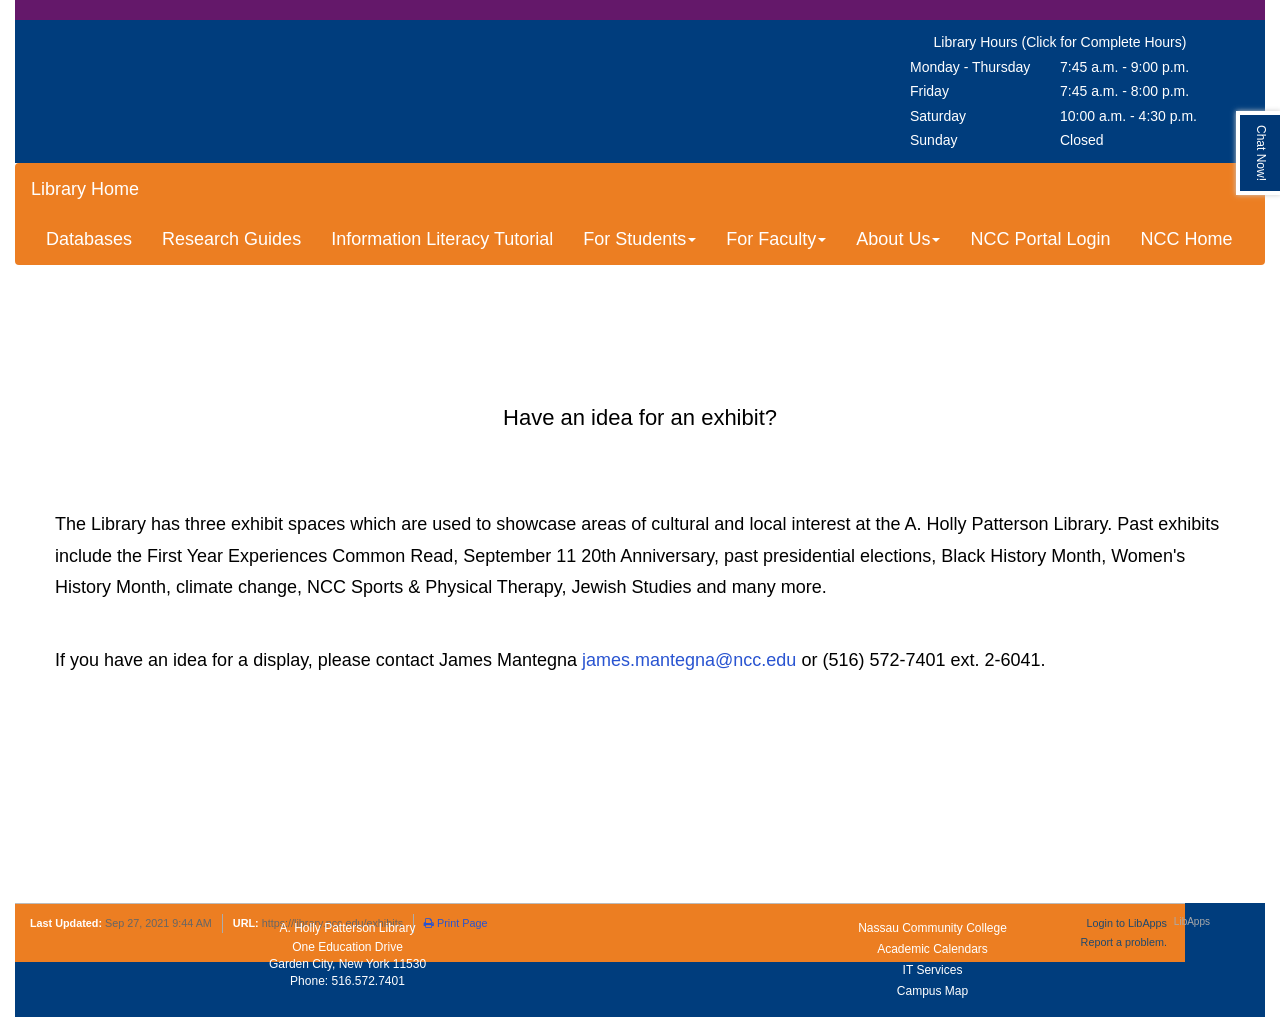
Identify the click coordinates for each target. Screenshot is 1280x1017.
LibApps (1192, 921)
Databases (89, 239)
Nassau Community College (932, 928)
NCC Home (1186, 239)
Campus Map (932, 991)
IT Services (933, 970)
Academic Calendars (932, 949)
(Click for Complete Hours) (1103, 42)
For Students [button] (639, 239)
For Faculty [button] (776, 239)
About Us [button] (898, 239)
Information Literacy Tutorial (442, 239)
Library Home (85, 189)
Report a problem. (1124, 942)
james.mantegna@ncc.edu (689, 660)
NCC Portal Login (1040, 239)
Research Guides (231, 239)
